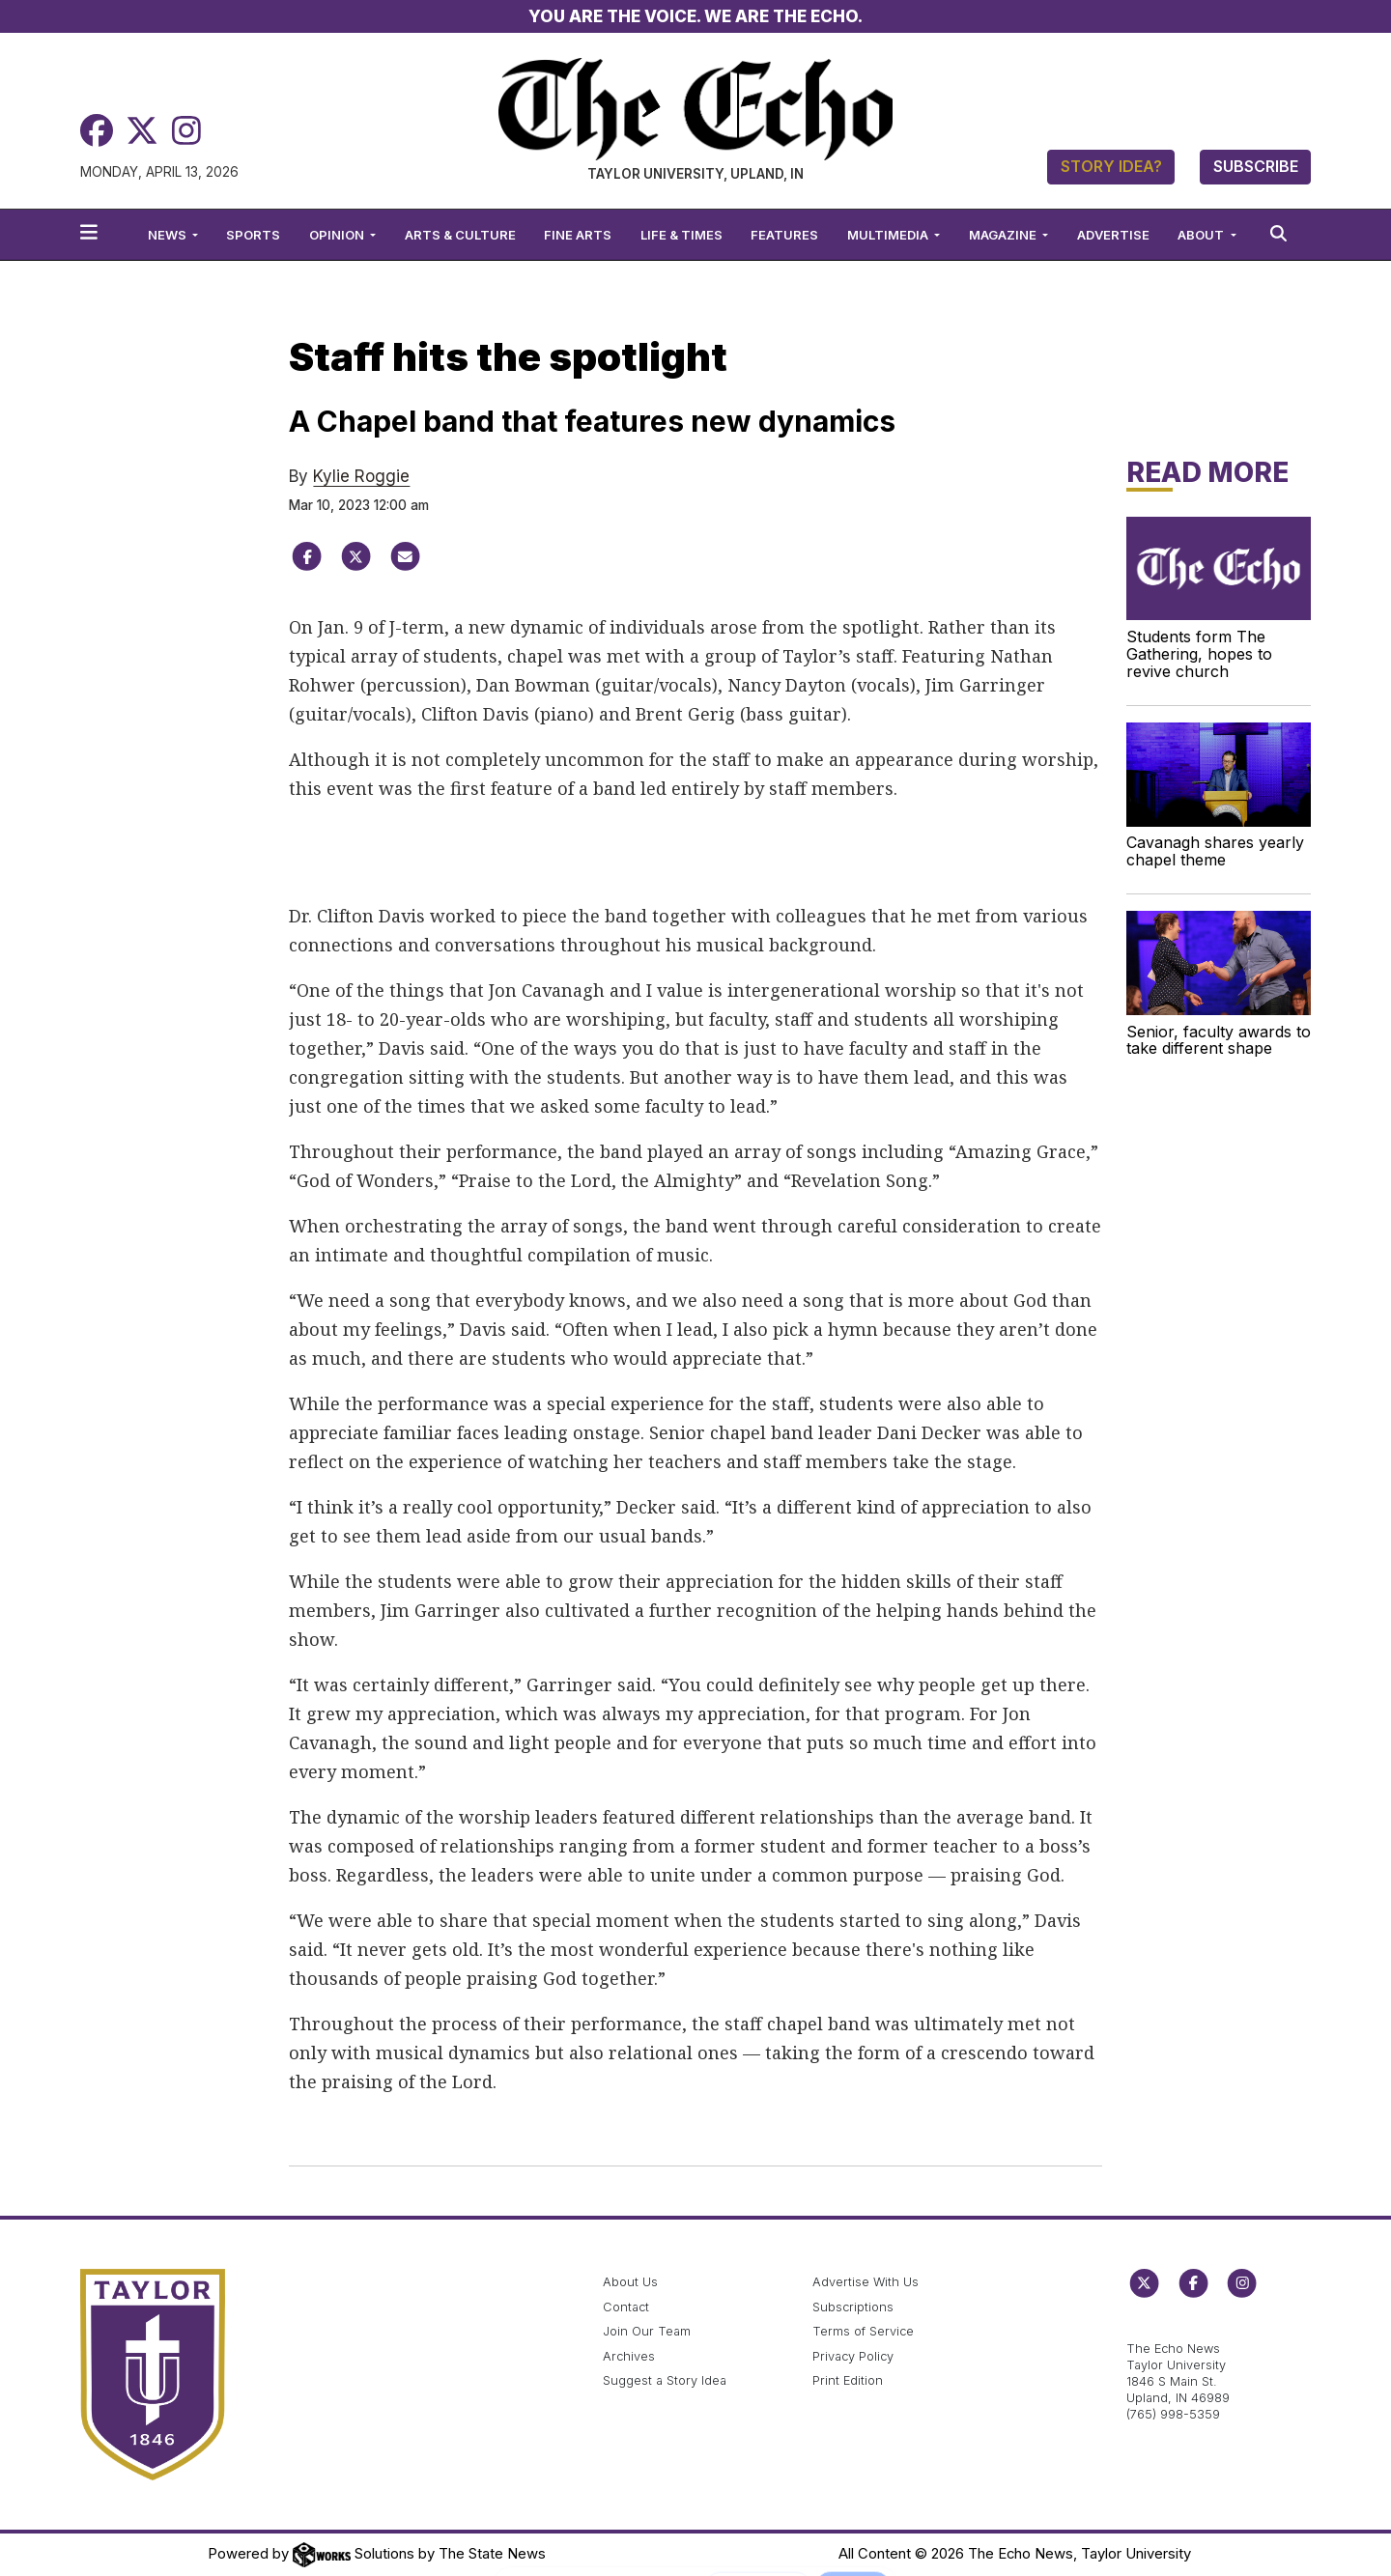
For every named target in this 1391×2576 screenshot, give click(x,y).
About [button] (1202, 234)
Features (784, 234)
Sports (253, 234)
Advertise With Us (865, 2282)
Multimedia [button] (889, 234)
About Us (630, 2282)
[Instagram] (186, 131)
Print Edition (847, 2380)
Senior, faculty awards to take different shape (1218, 1040)
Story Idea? (1111, 166)
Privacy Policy (853, 2356)
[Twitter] (142, 131)
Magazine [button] (1004, 234)
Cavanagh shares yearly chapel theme (1215, 851)
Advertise (1113, 234)
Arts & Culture (460, 234)
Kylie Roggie (361, 476)
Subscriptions (853, 2307)
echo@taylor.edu (1177, 2327)
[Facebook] (96, 131)
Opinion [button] (338, 234)
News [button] (168, 234)
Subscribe (1255, 166)
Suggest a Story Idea (664, 2380)
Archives (629, 2356)
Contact (626, 2307)
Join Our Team (647, 2331)
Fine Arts (577, 234)
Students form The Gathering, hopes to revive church (1199, 654)
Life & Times (681, 234)
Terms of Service (863, 2331)
